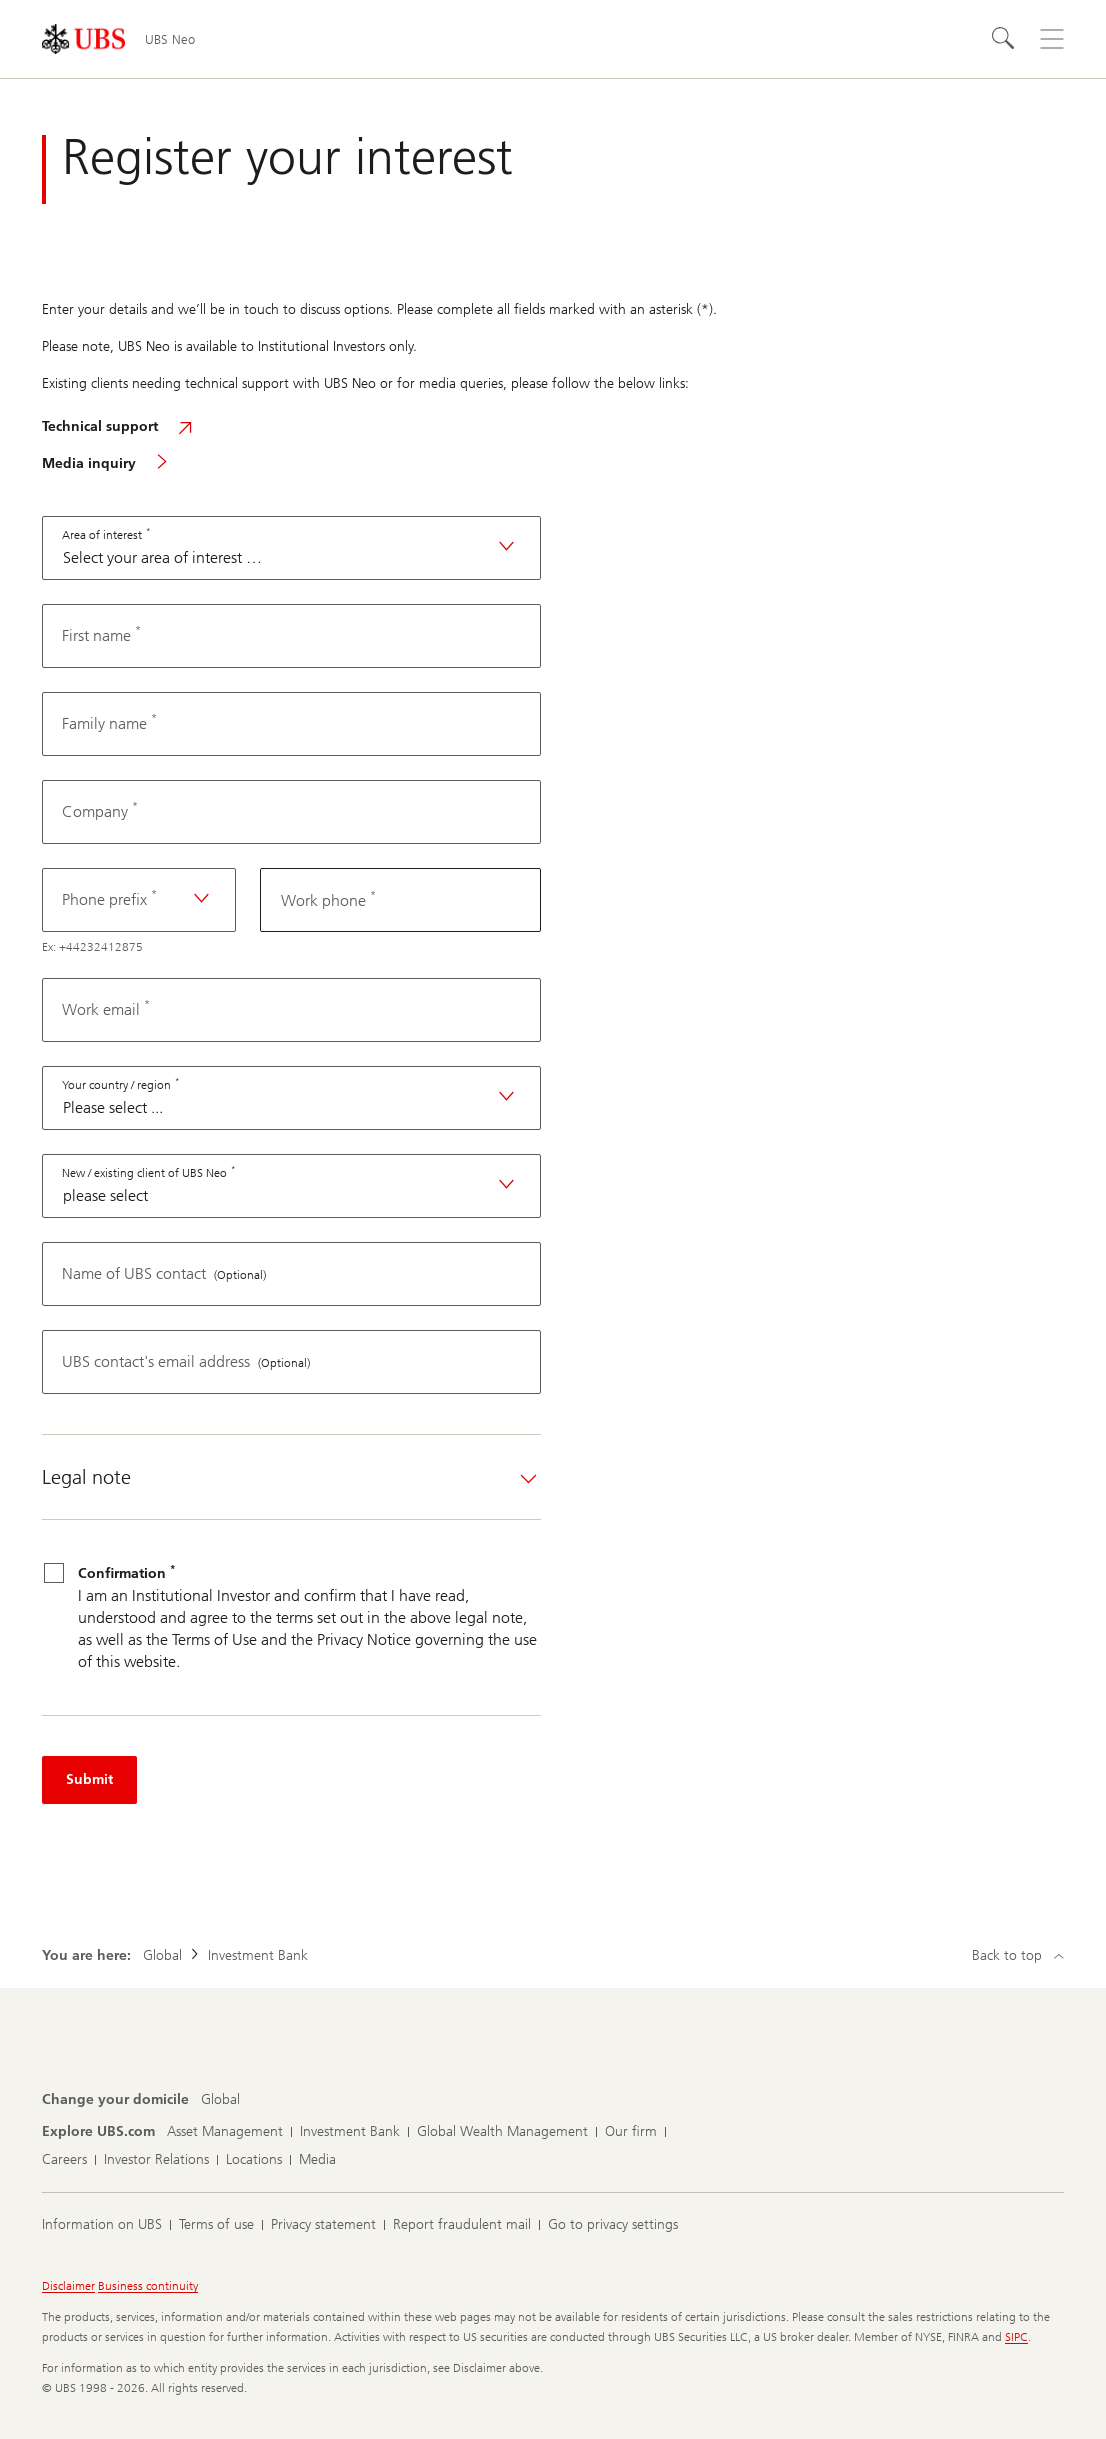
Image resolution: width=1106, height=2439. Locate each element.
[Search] (1004, 39)
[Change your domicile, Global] (220, 2100)
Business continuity (148, 2286)
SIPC (1016, 2337)
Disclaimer (68, 2286)
